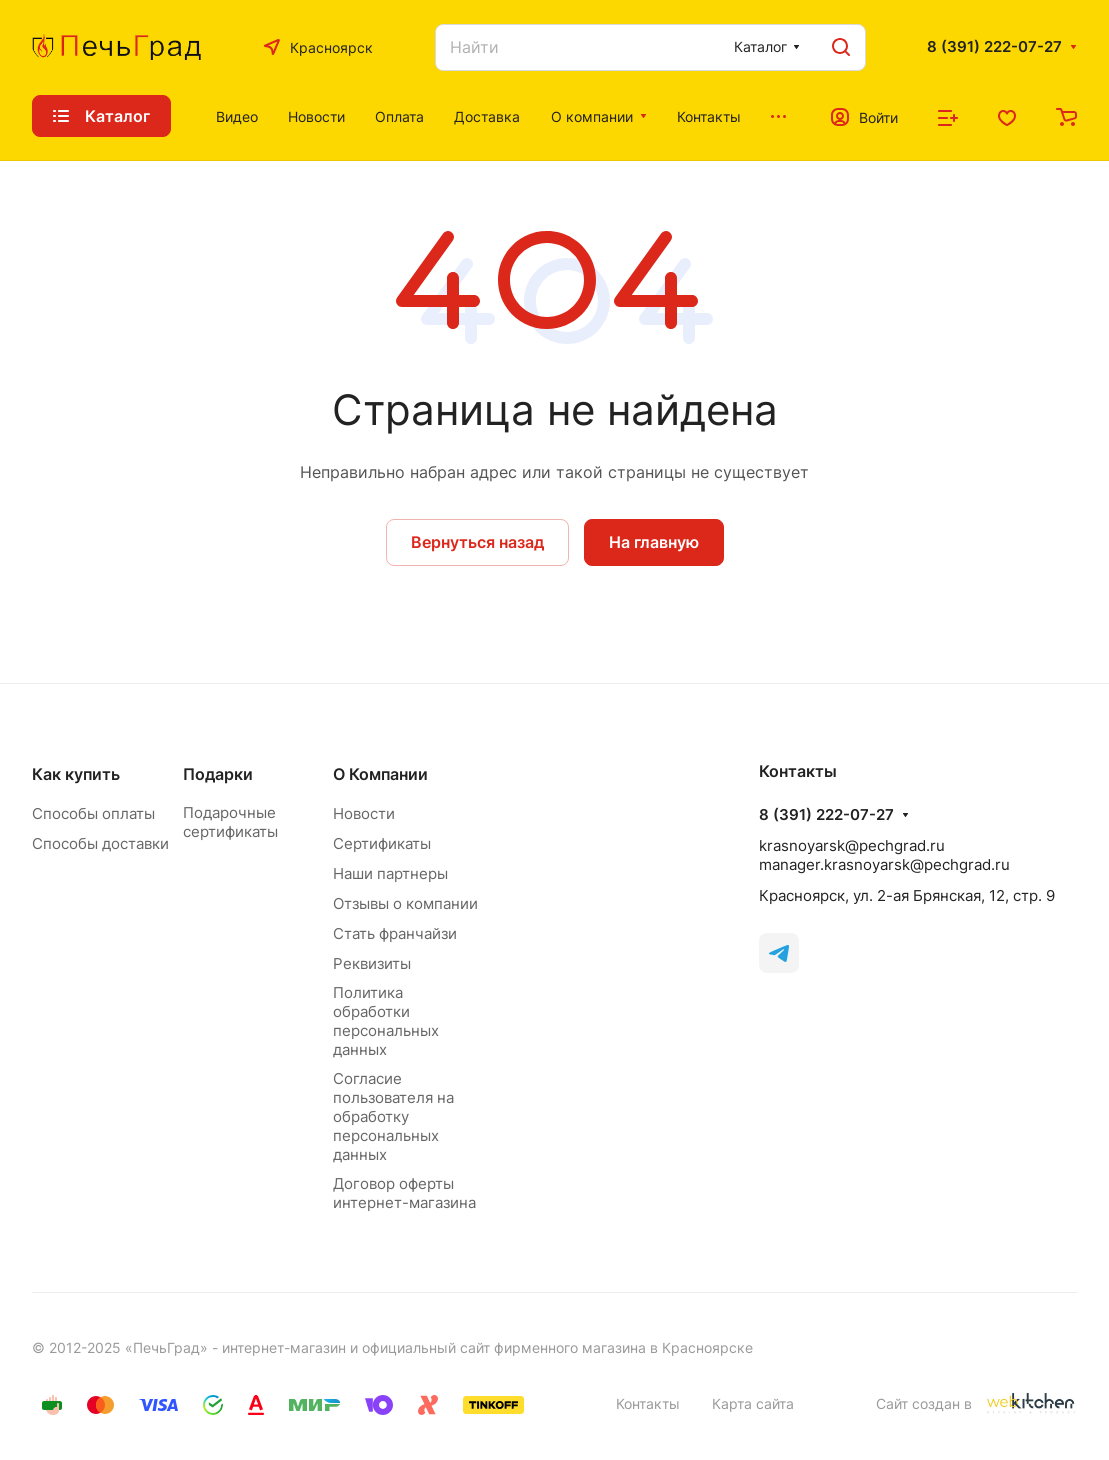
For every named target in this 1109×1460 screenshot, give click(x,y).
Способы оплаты (93, 813)
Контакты (648, 1403)
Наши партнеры (390, 873)
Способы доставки (100, 843)
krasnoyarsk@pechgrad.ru (852, 845)
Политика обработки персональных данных (386, 1021)
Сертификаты (382, 843)
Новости (364, 813)
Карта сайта (753, 1403)
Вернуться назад (477, 542)
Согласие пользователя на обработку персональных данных (393, 1116)
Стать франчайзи (395, 933)
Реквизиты (372, 963)
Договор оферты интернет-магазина (404, 1193)
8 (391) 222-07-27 (994, 47)
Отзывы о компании (405, 903)
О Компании (380, 774)
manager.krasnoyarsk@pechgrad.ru (884, 864)
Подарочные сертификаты (230, 822)
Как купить (76, 774)
